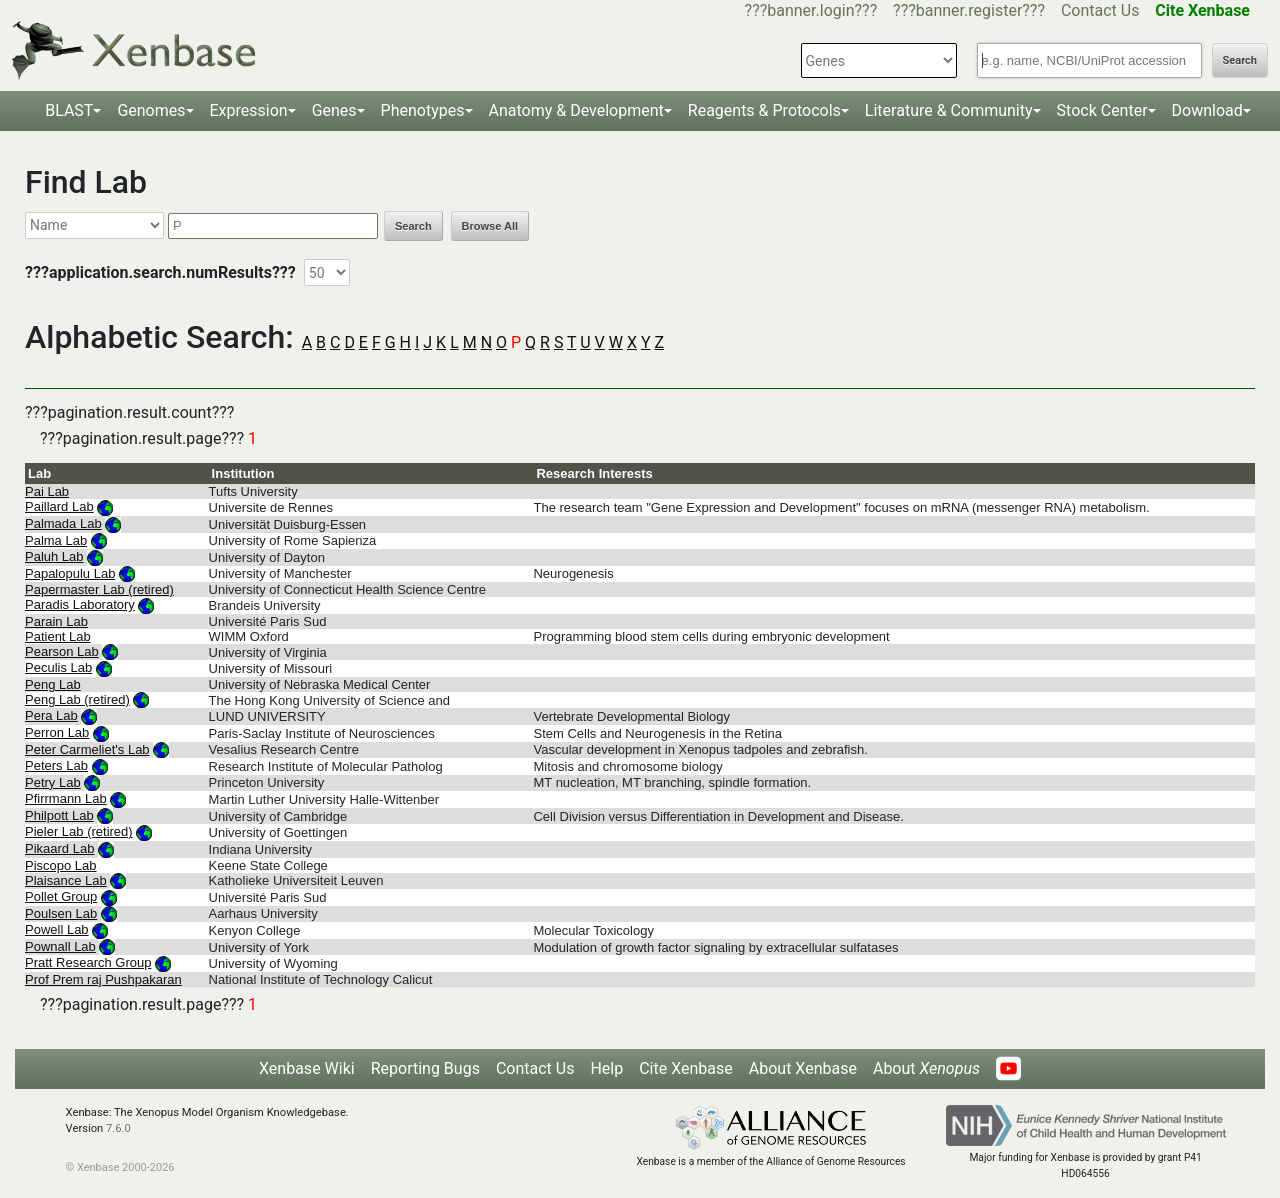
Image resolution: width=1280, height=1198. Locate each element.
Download (1207, 110)
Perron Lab (57, 732)
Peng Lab (53, 684)
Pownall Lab (60, 946)
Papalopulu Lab (70, 573)
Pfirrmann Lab (66, 798)
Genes (334, 110)
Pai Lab (47, 491)
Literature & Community (949, 110)
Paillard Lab (59, 506)
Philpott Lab (59, 815)
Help (606, 1068)
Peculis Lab (58, 667)
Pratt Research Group (88, 962)
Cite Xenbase (686, 1068)
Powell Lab (57, 929)
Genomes (151, 110)
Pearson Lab (62, 651)
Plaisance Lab (66, 880)
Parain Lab (56, 621)
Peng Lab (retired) (77, 699)
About (926, 1068)
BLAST (69, 110)
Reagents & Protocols (764, 110)
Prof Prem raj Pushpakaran (103, 979)
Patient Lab (58, 636)
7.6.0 (118, 1128)
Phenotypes (423, 110)
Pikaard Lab (59, 848)
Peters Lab (56, 765)
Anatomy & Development (576, 110)
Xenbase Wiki (307, 1068)
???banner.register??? (969, 10)
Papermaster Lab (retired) (99, 589)
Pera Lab (51, 715)
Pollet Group (61, 896)
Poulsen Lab (61, 913)
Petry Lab (53, 782)
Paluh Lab (54, 556)
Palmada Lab (63, 523)
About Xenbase (803, 1068)
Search (1240, 60)
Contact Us (1100, 10)
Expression (249, 110)
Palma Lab (56, 540)
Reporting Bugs (425, 1068)
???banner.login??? (811, 10)
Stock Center (1102, 110)
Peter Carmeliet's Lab (87, 749)
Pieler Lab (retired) (79, 831)
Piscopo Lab (61, 865)
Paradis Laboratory (80, 604)
